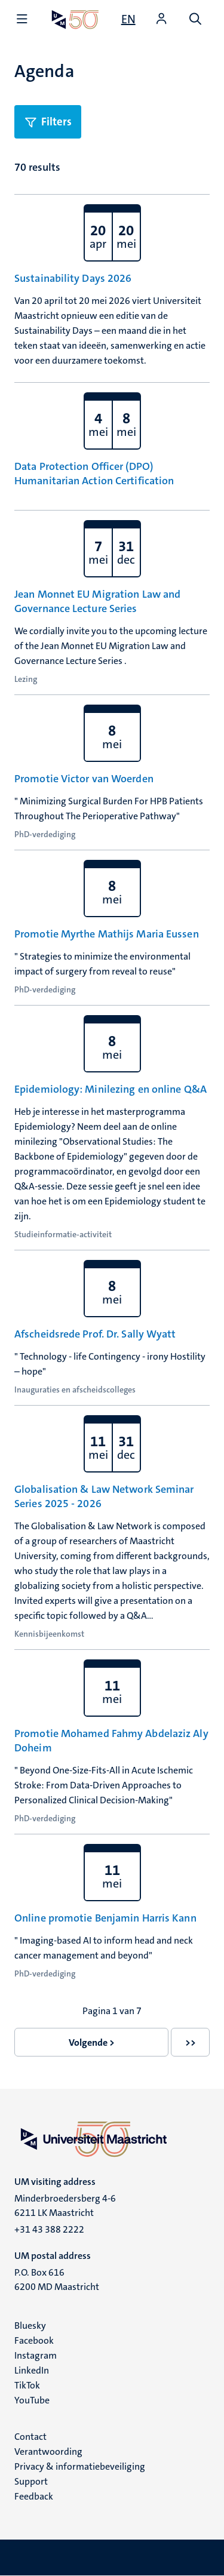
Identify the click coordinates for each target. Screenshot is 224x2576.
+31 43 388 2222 (49, 2229)
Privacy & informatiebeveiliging (79, 2466)
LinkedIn (31, 2370)
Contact (30, 2436)
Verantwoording (48, 2451)
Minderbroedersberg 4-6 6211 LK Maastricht (65, 2205)
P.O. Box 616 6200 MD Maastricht (56, 2279)
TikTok (27, 2385)
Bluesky (30, 2325)
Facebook (34, 2340)
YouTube (32, 2400)
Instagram (35, 2355)
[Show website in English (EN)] (128, 19)
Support (31, 2481)
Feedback (33, 2496)
